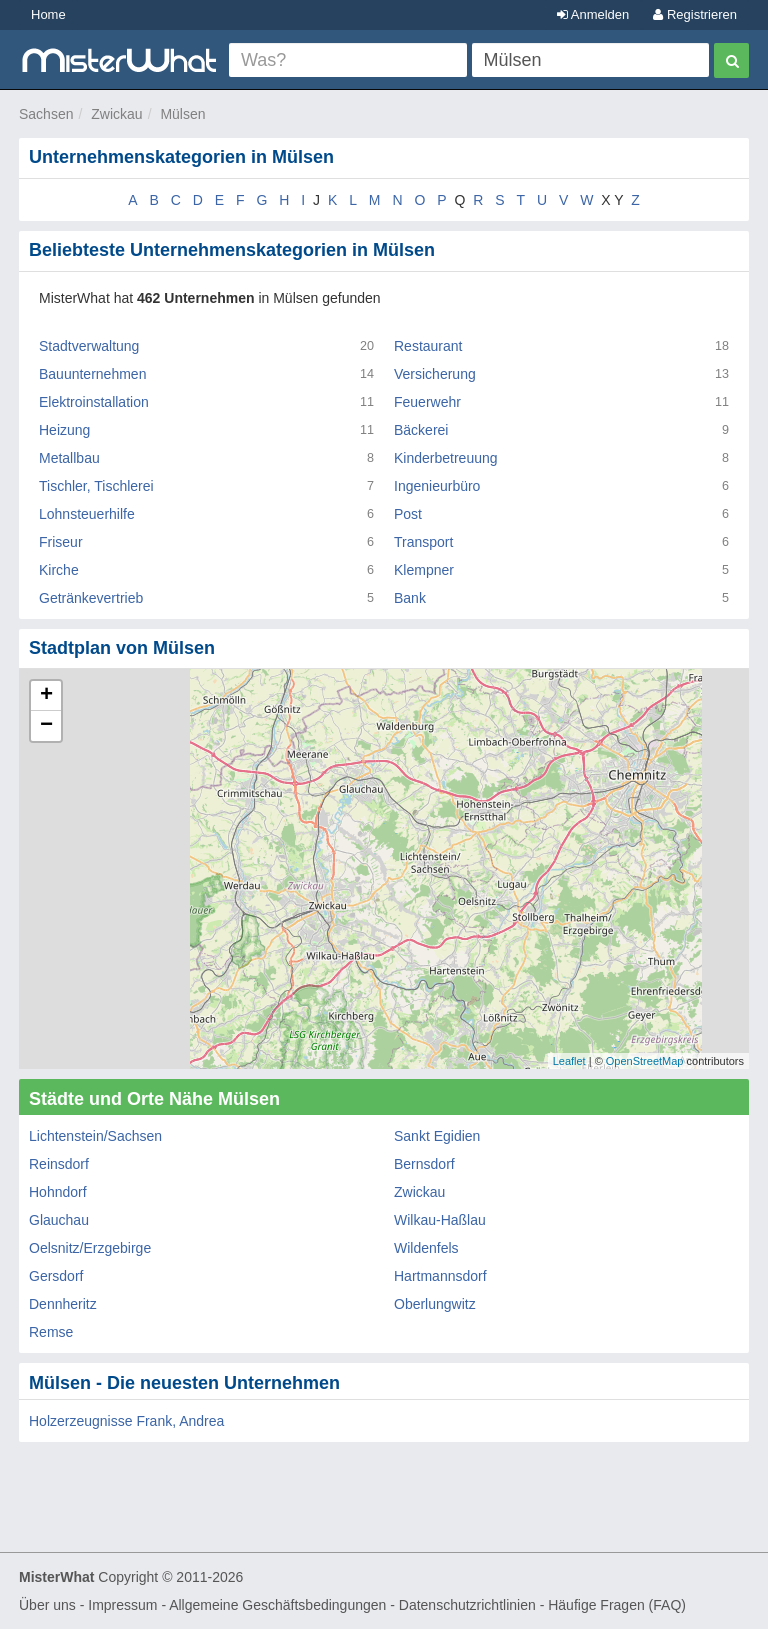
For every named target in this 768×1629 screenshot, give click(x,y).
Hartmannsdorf (440, 1276)
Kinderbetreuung (446, 458)
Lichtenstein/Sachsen (95, 1136)
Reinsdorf (59, 1164)
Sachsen (46, 114)
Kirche (59, 570)
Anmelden (593, 14)
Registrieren (695, 14)
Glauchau (59, 1220)
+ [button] (46, 696)
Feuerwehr (427, 402)
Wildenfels (426, 1248)
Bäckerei (421, 430)
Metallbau (69, 458)
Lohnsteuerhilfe (87, 514)
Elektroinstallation (94, 402)
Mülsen (182, 114)
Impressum (122, 1605)
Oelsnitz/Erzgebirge (90, 1248)
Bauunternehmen (92, 374)
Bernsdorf (424, 1164)
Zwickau (116, 114)
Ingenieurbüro (437, 486)
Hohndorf (58, 1192)
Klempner (424, 570)
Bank (410, 598)
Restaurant (428, 346)
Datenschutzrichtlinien (467, 1605)
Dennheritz (63, 1304)
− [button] (46, 726)
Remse (51, 1332)
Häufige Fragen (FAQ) (617, 1605)
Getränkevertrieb (91, 598)
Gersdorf (56, 1276)
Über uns (47, 1605)
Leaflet (569, 1061)
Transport (423, 542)
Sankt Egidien (437, 1136)
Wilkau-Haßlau (440, 1220)
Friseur (61, 542)
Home (48, 14)
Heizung (64, 430)
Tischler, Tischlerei (96, 486)
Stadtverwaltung (89, 346)
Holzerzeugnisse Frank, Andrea (126, 1421)
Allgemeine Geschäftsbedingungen (277, 1605)
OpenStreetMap (645, 1061)
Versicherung (435, 374)
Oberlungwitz (435, 1304)
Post (408, 514)
